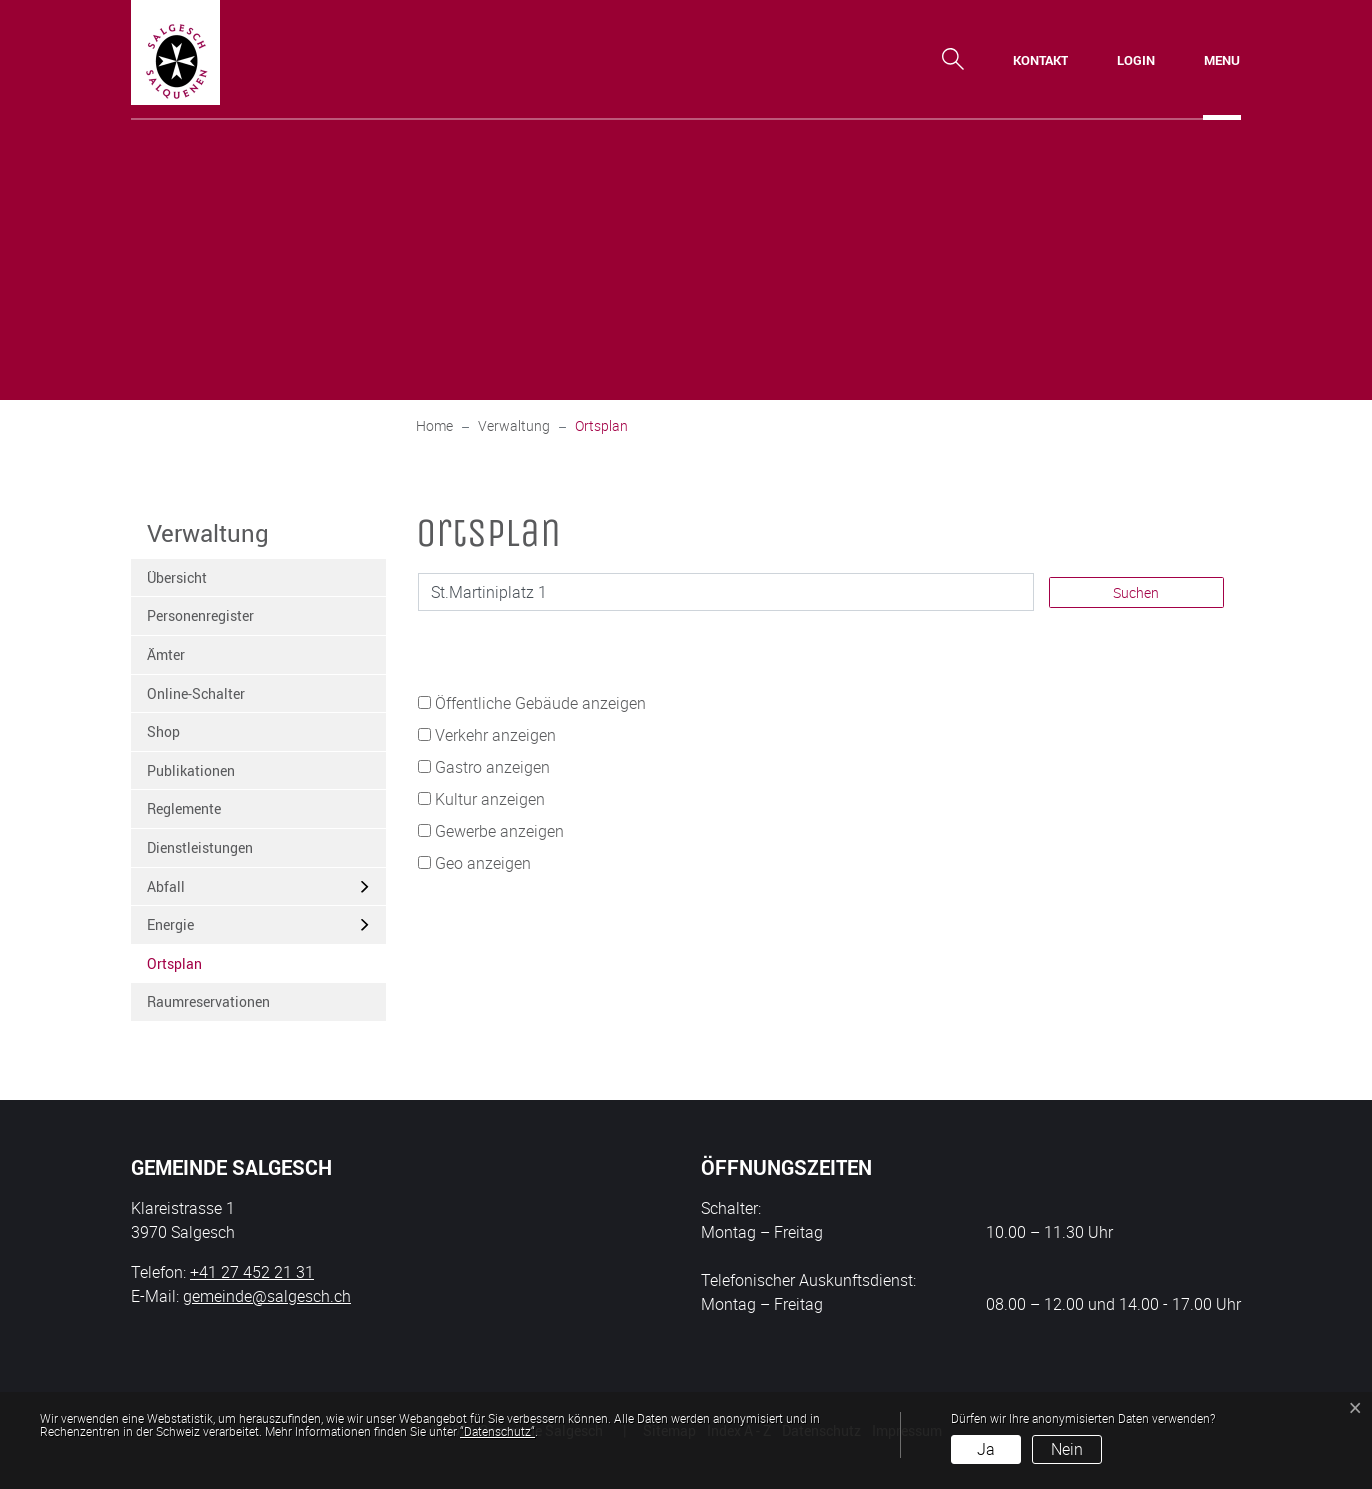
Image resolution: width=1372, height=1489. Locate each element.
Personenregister (200, 615)
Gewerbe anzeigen (499, 831)
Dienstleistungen (200, 847)
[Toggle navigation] (1222, 60)
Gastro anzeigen (492, 767)
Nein (1067, 1449)
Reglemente (184, 808)
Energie (170, 924)
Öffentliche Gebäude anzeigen (540, 703)
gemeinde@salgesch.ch (267, 1296)
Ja (986, 1449)
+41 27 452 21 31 (252, 1272)
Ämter (166, 654)
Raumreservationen (208, 1001)
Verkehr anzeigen (495, 735)
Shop (163, 731)
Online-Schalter (196, 693)
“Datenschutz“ (497, 1431)
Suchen (1136, 592)
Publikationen (191, 770)
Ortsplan (196, 968)
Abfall (166, 886)
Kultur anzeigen (490, 799)
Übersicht (177, 577)
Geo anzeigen (483, 863)
